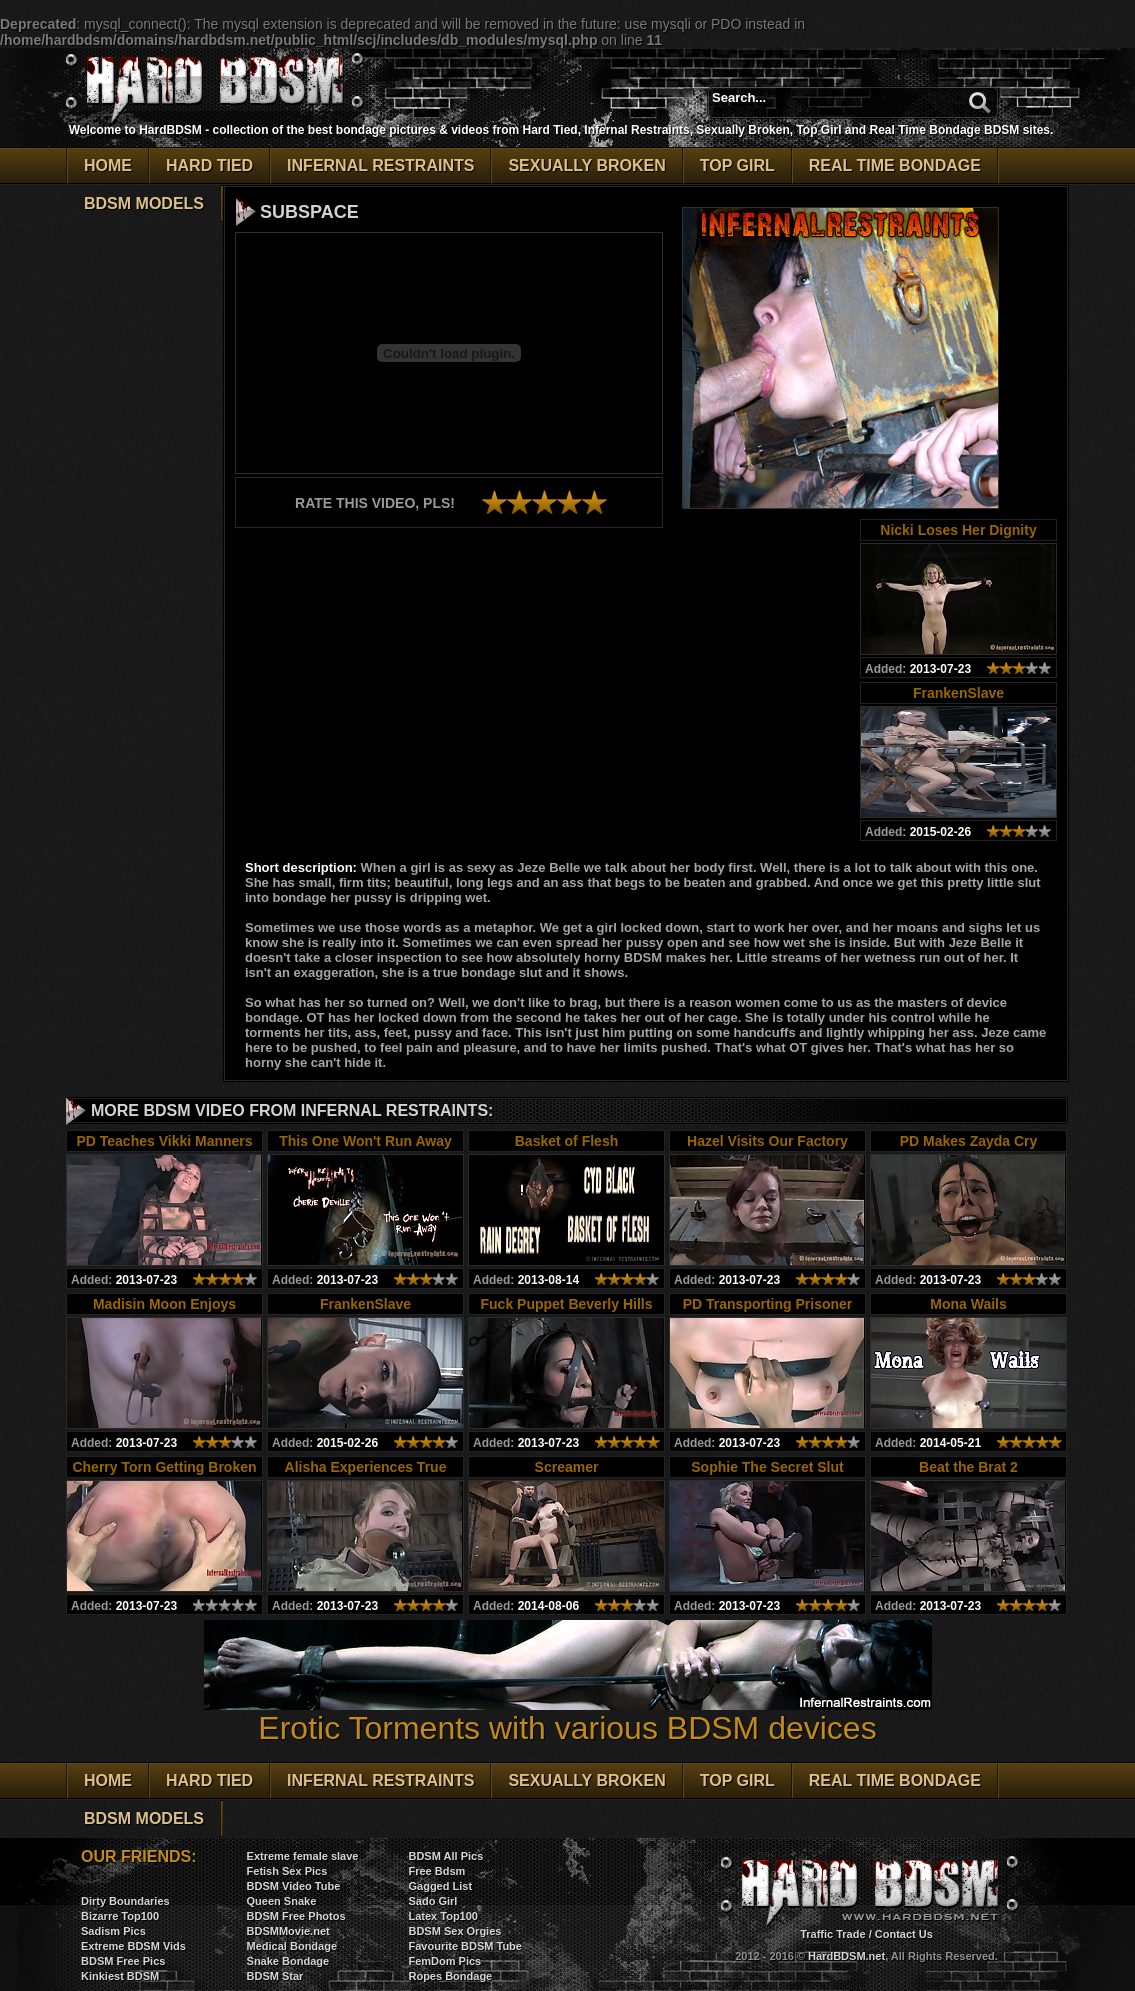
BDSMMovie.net (288, 1931)
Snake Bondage (288, 1961)
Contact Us (904, 1934)
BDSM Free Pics (123, 1961)
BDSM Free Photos (296, 1916)
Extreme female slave (303, 1856)
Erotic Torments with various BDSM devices (568, 1713)
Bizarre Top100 (120, 1916)
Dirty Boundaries (125, 1901)
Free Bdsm (436, 1871)
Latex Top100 (443, 1916)
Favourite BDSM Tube (464, 1946)
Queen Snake (282, 1901)
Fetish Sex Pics (287, 1871)
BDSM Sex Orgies (454, 1931)
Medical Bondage (292, 1946)
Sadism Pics (113, 1931)
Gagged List (440, 1886)
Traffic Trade (832, 1934)
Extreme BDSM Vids (133, 1946)
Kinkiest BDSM (120, 1976)
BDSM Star (275, 1976)
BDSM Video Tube (294, 1886)
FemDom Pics (444, 1961)
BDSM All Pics (445, 1856)
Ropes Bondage (450, 1976)
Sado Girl (432, 1901)
